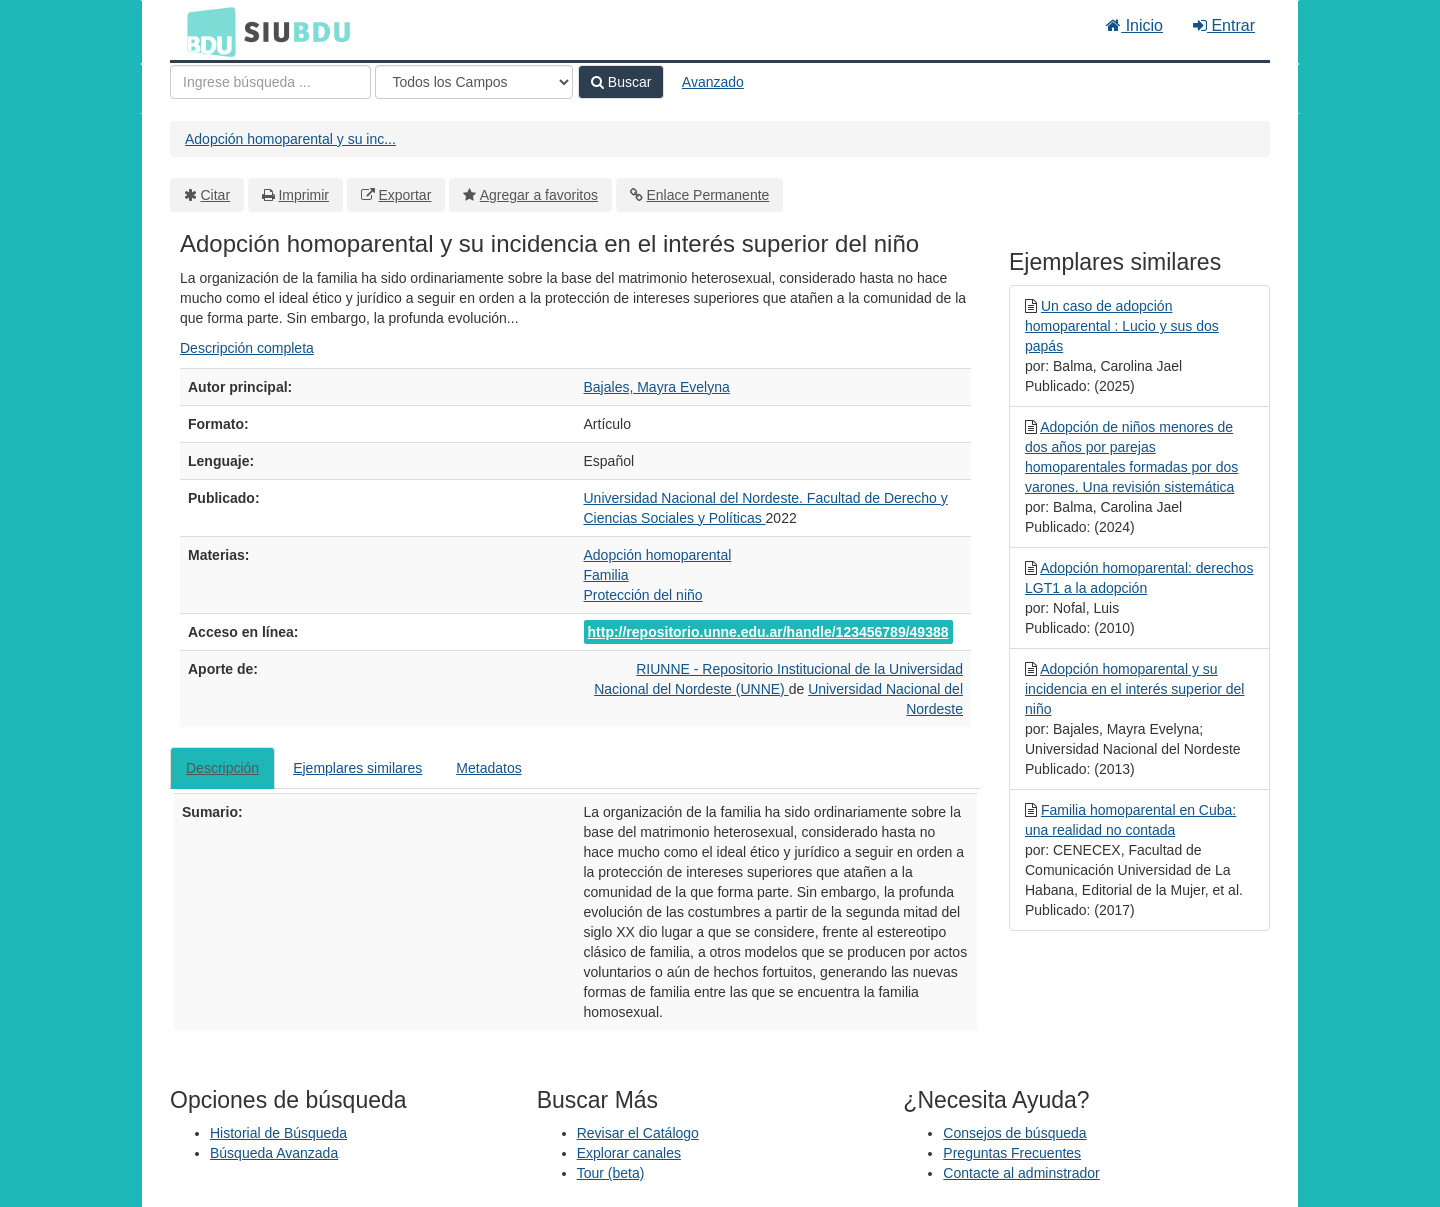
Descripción (222, 768)
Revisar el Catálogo (638, 1133)
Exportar (404, 195)
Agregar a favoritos (539, 195)
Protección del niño (643, 595)
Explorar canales (629, 1153)
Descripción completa (247, 348)
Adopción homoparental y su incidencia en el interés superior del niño (1134, 689)
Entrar (1224, 25)
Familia (606, 575)
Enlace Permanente (707, 195)
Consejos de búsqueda (1014, 1133)
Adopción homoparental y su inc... (290, 139)
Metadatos (488, 768)
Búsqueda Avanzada (274, 1153)
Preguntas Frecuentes (1012, 1153)
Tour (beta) (611, 1173)
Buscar (621, 82)
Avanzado (713, 82)
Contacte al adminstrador (1021, 1173)
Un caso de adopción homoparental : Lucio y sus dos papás (1122, 326)
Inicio (1134, 25)
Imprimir (303, 195)
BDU (206, 31)
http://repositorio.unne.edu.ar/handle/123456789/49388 (768, 632)
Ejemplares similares (357, 768)
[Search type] (474, 82)
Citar (216, 195)
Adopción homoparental (658, 555)
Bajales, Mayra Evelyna (657, 387)
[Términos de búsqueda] (270, 82)
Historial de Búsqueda (278, 1133)
